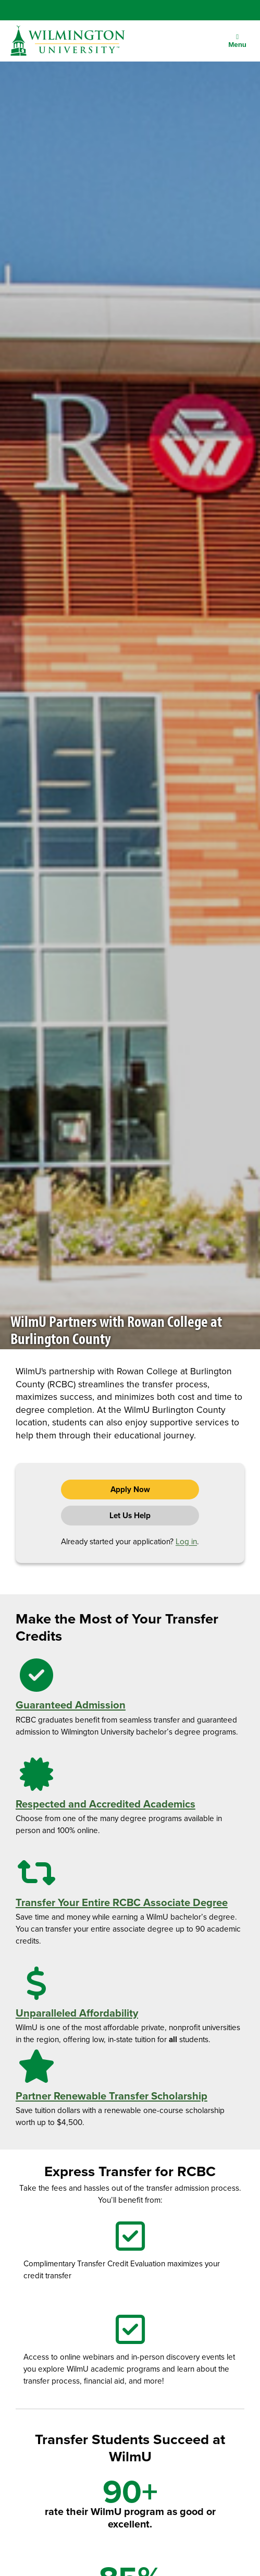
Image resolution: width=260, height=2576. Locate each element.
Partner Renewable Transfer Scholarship (111, 2096)
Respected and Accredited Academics (105, 1804)
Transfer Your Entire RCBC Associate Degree (122, 1902)
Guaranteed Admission (71, 1705)
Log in (186, 1541)
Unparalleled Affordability (77, 2013)
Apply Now (130, 1489)
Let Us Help (130, 1515)
